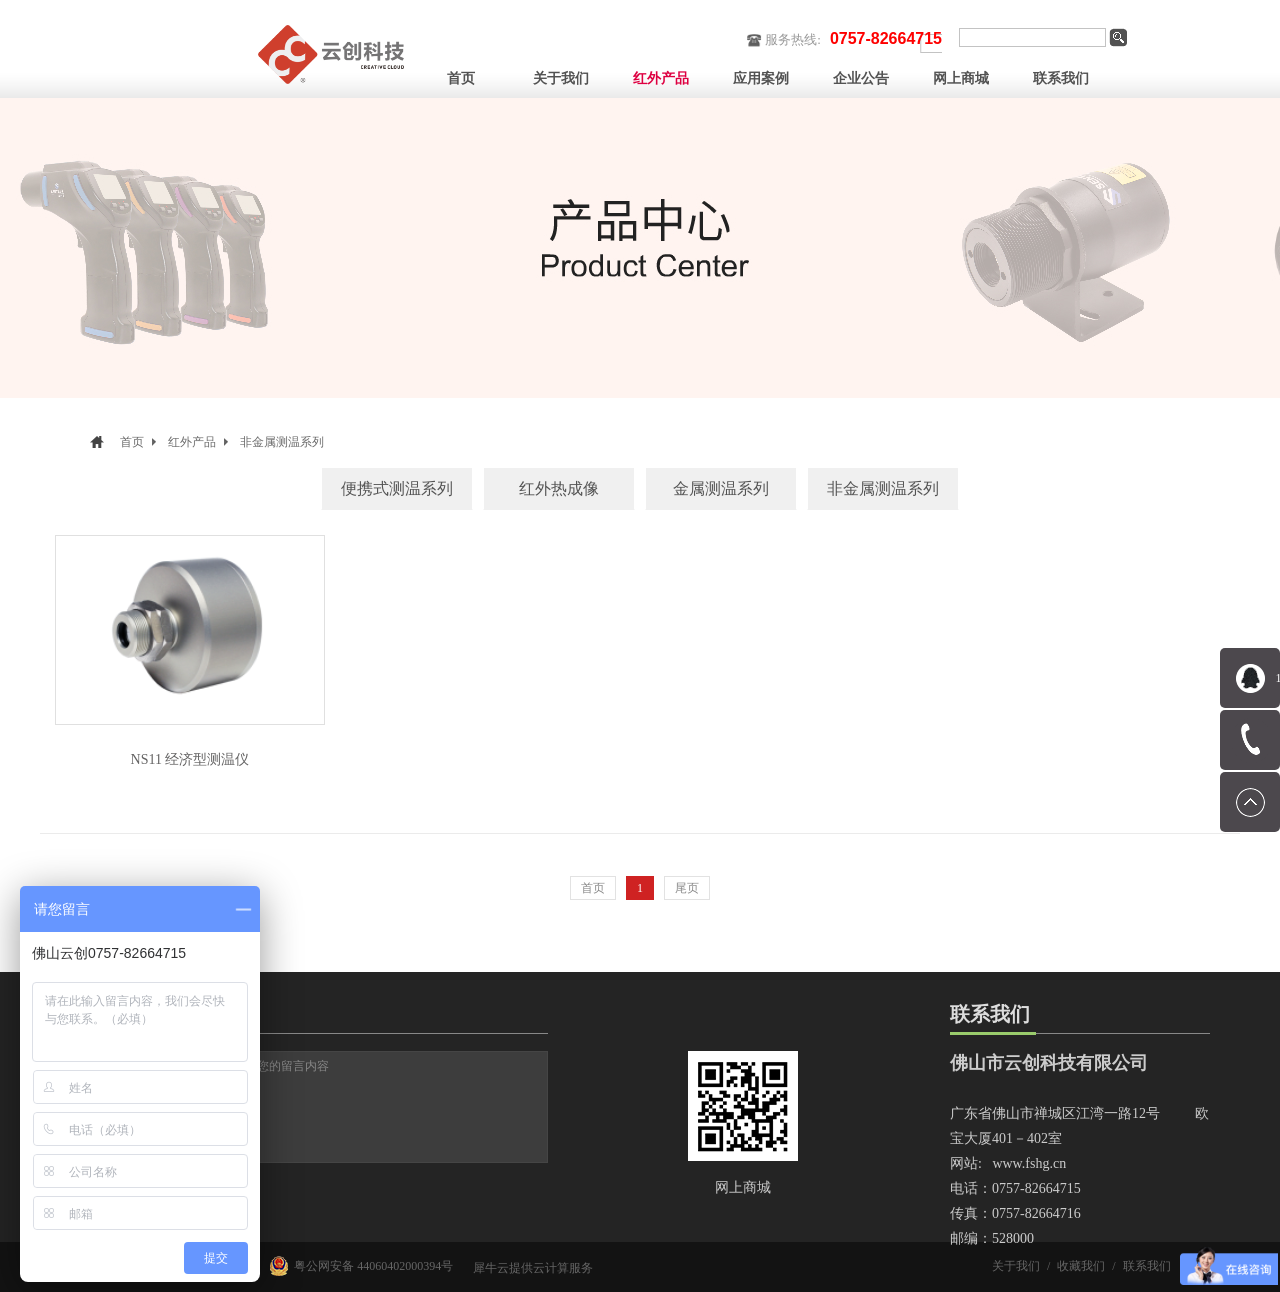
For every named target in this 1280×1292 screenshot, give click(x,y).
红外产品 (192, 442)
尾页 (687, 888)
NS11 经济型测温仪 (190, 759)
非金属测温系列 (282, 442)
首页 (461, 78)
